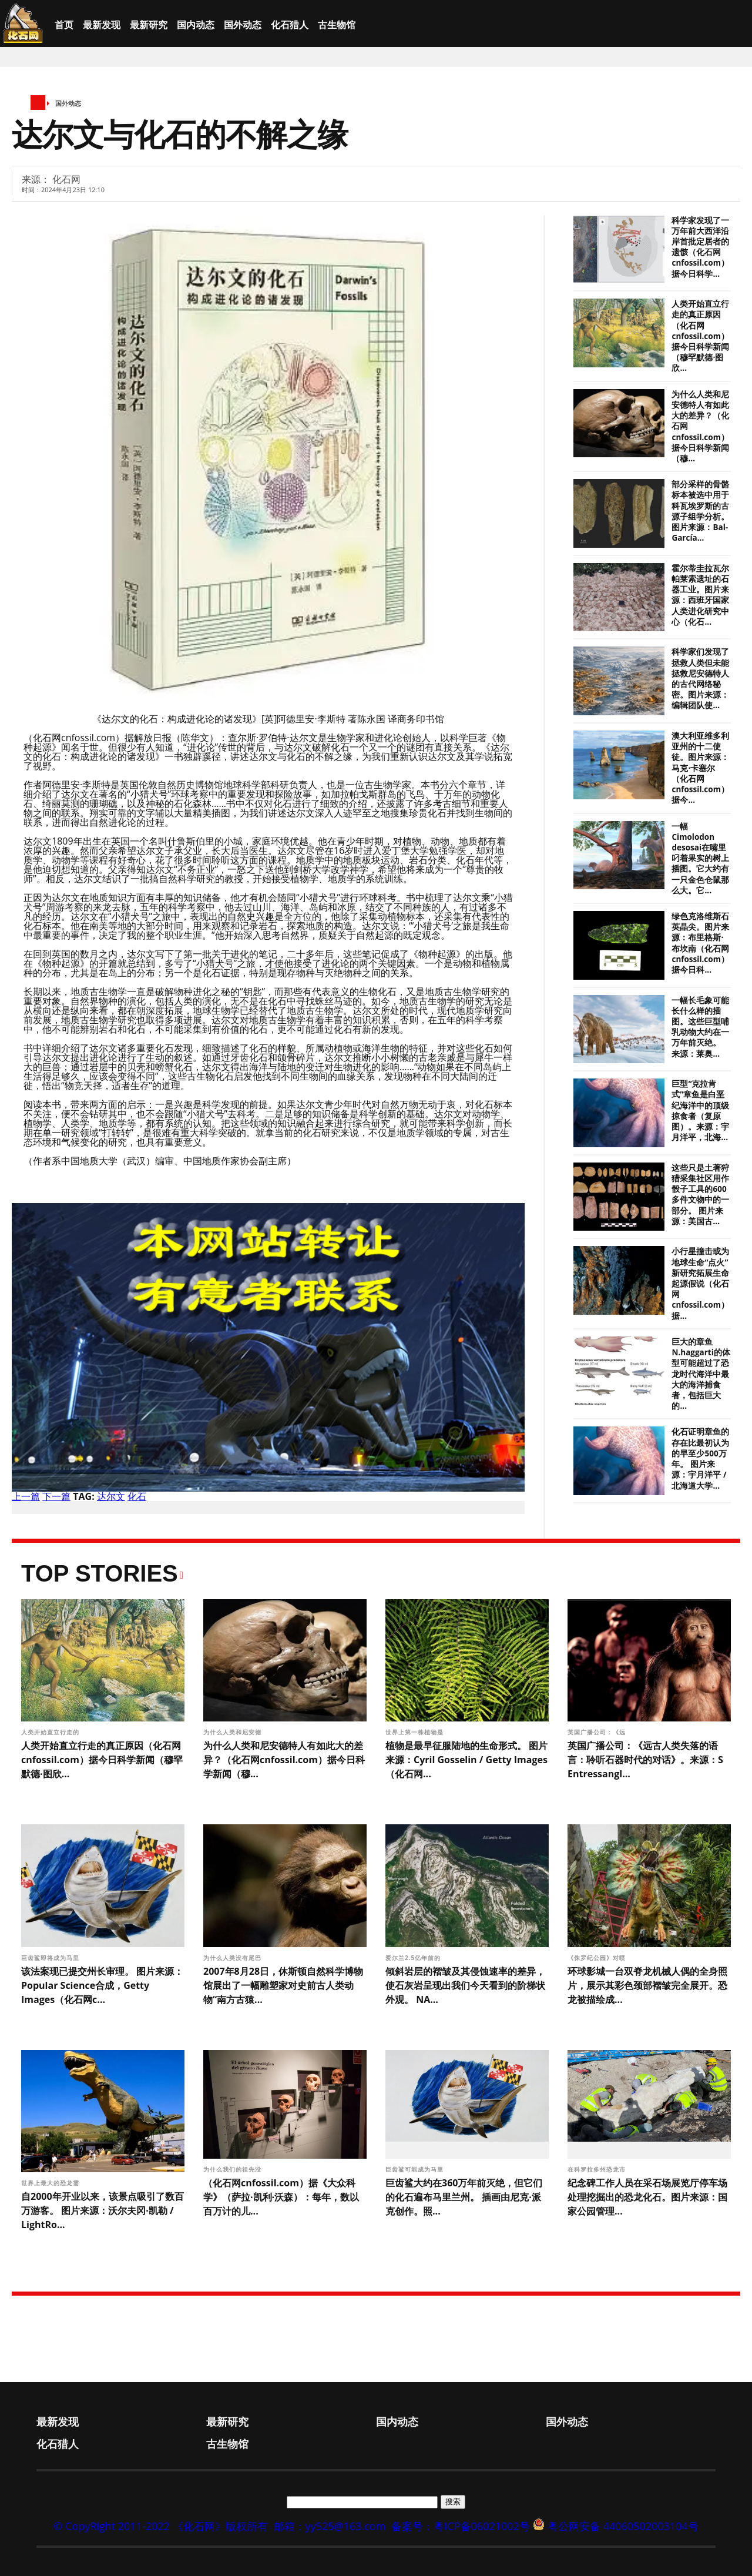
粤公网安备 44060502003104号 (623, 2526)
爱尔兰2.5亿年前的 (414, 1958)
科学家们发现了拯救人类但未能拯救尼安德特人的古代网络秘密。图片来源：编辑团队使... (700, 678)
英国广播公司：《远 (598, 1732)
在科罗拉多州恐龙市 (598, 2169)
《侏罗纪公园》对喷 (598, 1958)
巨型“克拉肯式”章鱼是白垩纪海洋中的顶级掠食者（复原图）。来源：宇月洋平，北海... (700, 1110)
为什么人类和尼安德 (233, 1732)
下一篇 (56, 1496)
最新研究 (148, 24)
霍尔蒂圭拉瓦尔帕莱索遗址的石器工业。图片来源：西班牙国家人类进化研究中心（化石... (700, 595)
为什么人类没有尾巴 (233, 1958)
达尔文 (111, 1496)
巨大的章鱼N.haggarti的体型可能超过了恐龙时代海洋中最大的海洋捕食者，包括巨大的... (701, 1373)
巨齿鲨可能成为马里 (415, 2169)
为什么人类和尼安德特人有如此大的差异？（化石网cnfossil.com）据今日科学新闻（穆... (284, 1759)
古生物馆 (336, 24)
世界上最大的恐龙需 (51, 2183)
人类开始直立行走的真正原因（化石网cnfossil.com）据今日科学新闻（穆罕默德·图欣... (700, 336)
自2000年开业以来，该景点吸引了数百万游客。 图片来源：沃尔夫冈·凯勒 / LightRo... (102, 2210)
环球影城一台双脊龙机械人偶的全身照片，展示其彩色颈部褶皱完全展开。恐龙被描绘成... (647, 1985)
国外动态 (242, 24)
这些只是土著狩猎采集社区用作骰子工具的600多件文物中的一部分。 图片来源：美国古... (700, 1195)
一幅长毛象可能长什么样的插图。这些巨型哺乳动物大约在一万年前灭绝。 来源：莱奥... (700, 1027)
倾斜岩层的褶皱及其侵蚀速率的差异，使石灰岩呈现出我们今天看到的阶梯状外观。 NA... (465, 1985)
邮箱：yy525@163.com (330, 2526)
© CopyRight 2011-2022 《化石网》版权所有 (160, 2526)
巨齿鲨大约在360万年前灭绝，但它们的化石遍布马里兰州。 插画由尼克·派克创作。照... (463, 2196)
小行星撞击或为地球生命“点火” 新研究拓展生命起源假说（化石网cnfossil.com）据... (700, 1283)
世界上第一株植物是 (415, 1732)
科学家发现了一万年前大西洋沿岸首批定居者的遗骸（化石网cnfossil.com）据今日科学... (700, 247)
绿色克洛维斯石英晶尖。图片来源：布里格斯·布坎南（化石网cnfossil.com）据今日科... (700, 943)
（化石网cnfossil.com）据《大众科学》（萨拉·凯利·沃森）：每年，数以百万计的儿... (281, 2196)
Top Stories (99, 1573)
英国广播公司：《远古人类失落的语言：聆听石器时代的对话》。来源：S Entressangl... (645, 1759)
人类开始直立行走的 (51, 1732)
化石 (136, 1496)
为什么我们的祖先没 (233, 2169)
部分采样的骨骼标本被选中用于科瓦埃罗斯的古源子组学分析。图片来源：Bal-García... (700, 511)
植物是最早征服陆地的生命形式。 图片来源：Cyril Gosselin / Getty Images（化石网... (466, 1759)
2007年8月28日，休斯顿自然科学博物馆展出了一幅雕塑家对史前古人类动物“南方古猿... (283, 1985)
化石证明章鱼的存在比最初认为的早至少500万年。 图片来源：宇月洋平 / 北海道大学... (700, 1458)
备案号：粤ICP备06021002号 (460, 2526)
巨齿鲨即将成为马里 (51, 1958)
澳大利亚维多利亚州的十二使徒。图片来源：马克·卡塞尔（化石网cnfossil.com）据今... (700, 768)
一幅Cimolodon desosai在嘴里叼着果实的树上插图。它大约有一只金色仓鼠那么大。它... (700, 858)
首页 (64, 24)
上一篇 (26, 1496)
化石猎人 (289, 24)
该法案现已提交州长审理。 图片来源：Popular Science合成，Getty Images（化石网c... (102, 1985)
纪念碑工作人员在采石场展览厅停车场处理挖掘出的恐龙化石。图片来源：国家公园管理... (647, 2196)
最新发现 (101, 24)
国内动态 (195, 24)
